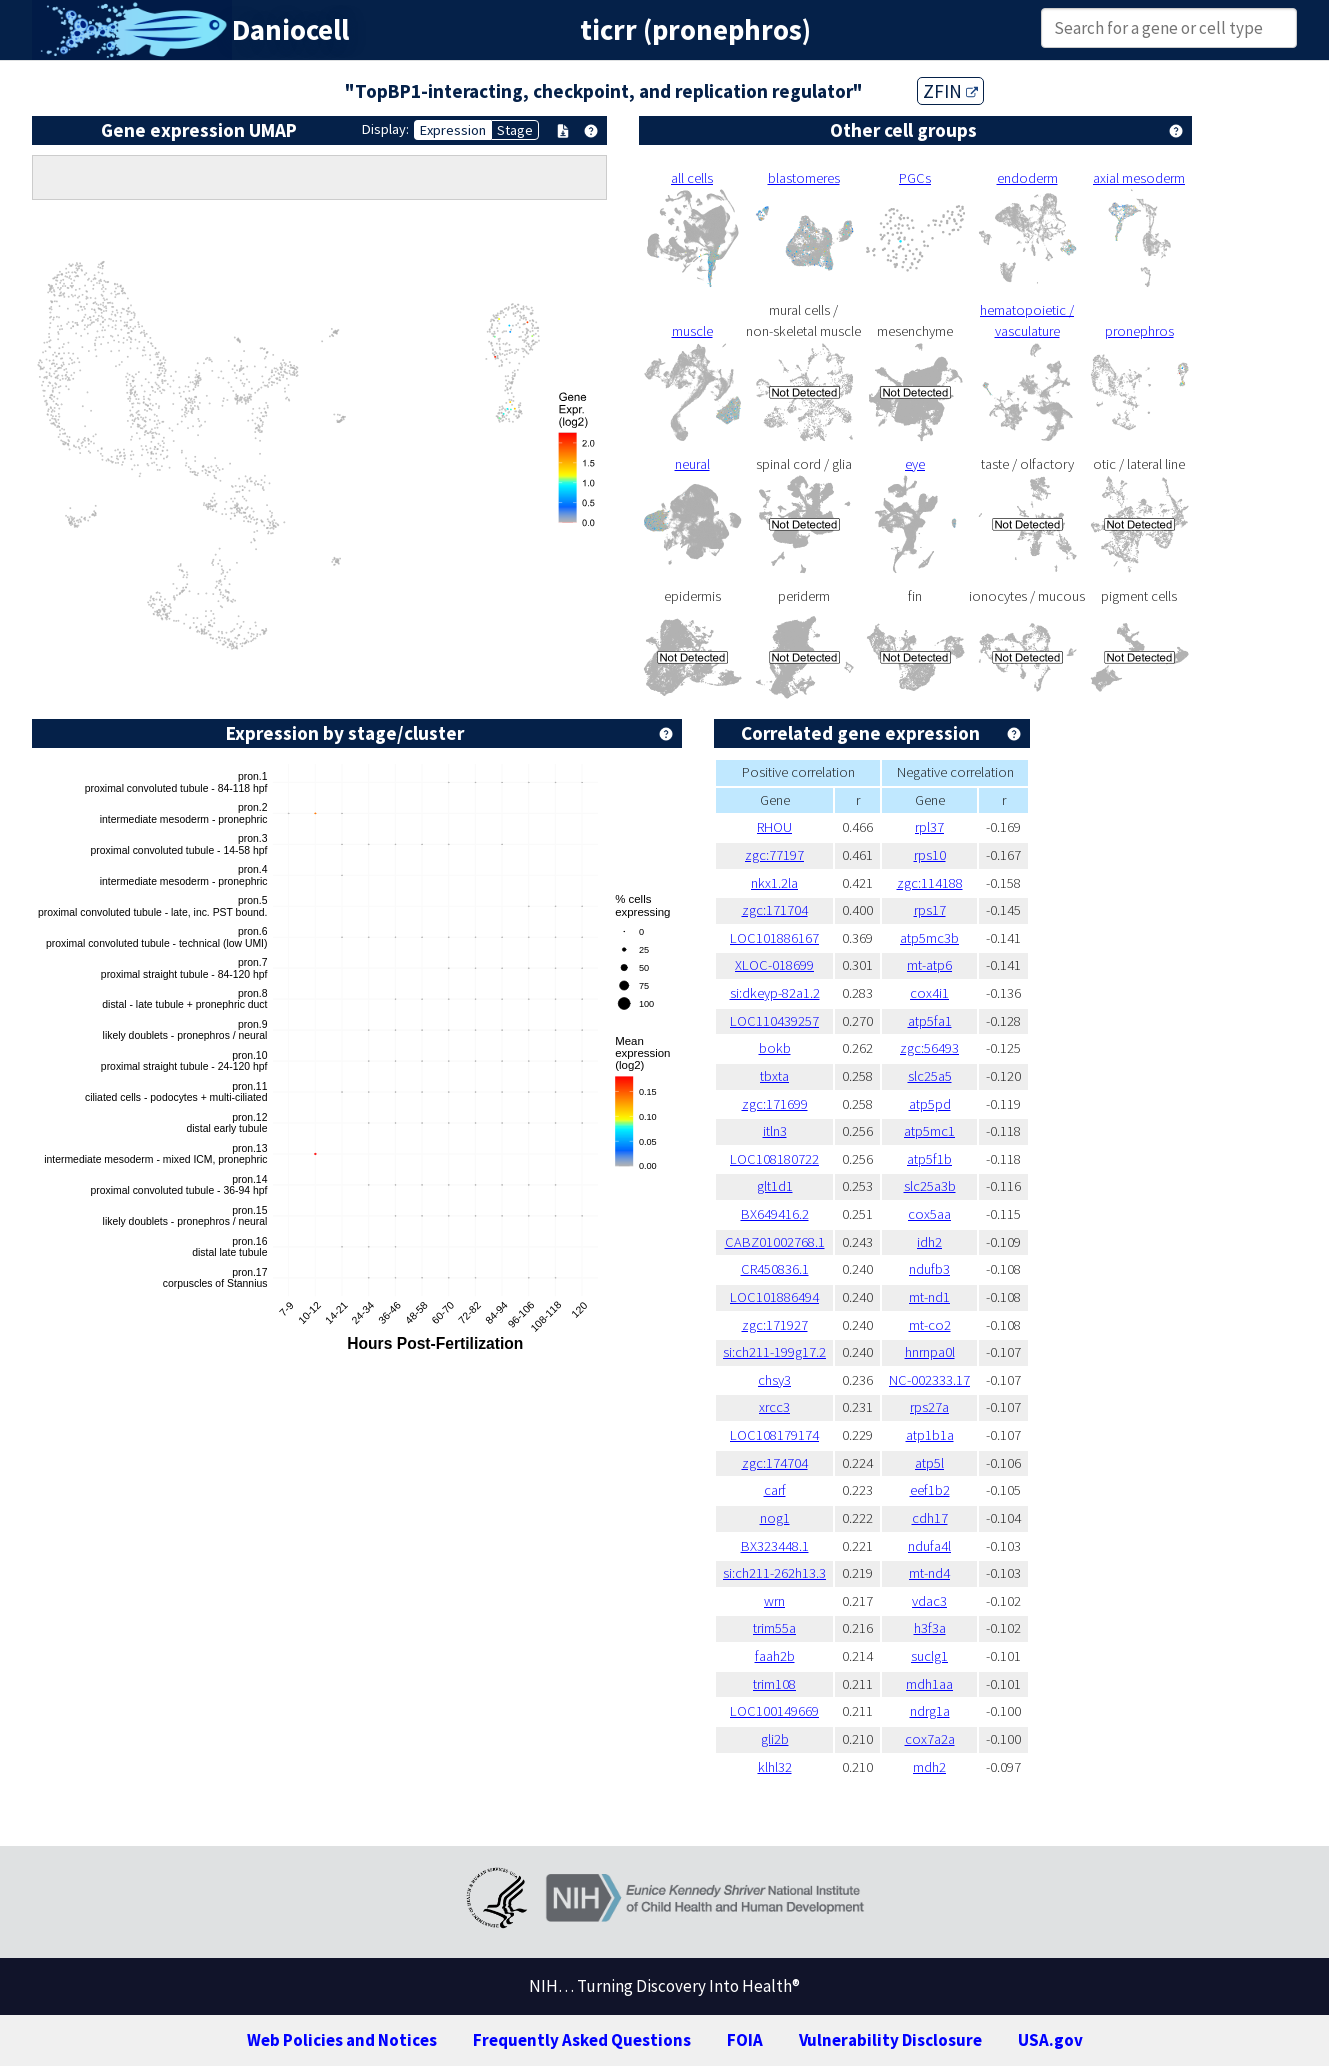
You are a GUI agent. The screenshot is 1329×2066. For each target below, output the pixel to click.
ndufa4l (929, 1546)
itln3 (775, 1131)
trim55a (774, 1628)
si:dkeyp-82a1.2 (775, 993)
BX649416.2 (775, 1214)
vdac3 (929, 1601)
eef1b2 (930, 1490)
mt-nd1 (929, 1297)
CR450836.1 (775, 1269)
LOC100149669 (774, 1711)
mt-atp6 (929, 965)
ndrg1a (930, 1711)
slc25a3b (930, 1186)
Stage (515, 130)
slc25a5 (930, 1076)
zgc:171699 (775, 1104)
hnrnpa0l (930, 1352)
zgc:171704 (775, 910)
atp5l (929, 1463)
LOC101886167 (774, 938)
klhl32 (775, 1767)
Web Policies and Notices (342, 2040)
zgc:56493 (929, 1048)
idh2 (929, 1242)
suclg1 (929, 1656)
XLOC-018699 (774, 965)
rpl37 (929, 827)
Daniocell (290, 30)
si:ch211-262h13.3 (774, 1573)
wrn (774, 1601)
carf (775, 1490)
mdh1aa (929, 1684)
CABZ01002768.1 (775, 1242)
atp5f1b (929, 1159)
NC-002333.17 (929, 1380)
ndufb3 (929, 1269)
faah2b (775, 1656)
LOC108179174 (774, 1435)
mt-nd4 (929, 1573)
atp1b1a (930, 1435)
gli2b (775, 1739)
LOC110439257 (774, 1021)
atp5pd (930, 1104)
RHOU (774, 827)
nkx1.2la (774, 883)
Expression (453, 130)
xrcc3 (774, 1407)
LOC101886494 (774, 1297)
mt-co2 (930, 1325)
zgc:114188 (930, 883)
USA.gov (1050, 2040)
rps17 (930, 910)
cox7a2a (930, 1739)
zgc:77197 (774, 855)
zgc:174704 (775, 1463)
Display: (385, 129)
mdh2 (929, 1767)
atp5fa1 (930, 1021)
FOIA (745, 2040)
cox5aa (929, 1214)
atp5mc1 (929, 1131)
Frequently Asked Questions (582, 2040)
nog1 (775, 1518)
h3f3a (930, 1628)
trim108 (774, 1684)
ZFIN (950, 91)
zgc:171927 (775, 1325)
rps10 (930, 855)
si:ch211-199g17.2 (774, 1352)
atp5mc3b (929, 938)
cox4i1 (929, 993)
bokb (775, 1048)
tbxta (774, 1076)
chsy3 (774, 1380)
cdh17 (930, 1518)
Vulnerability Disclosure (890, 2040)
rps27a (929, 1407)
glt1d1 (775, 1186)
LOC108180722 (774, 1159)
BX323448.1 (775, 1546)
